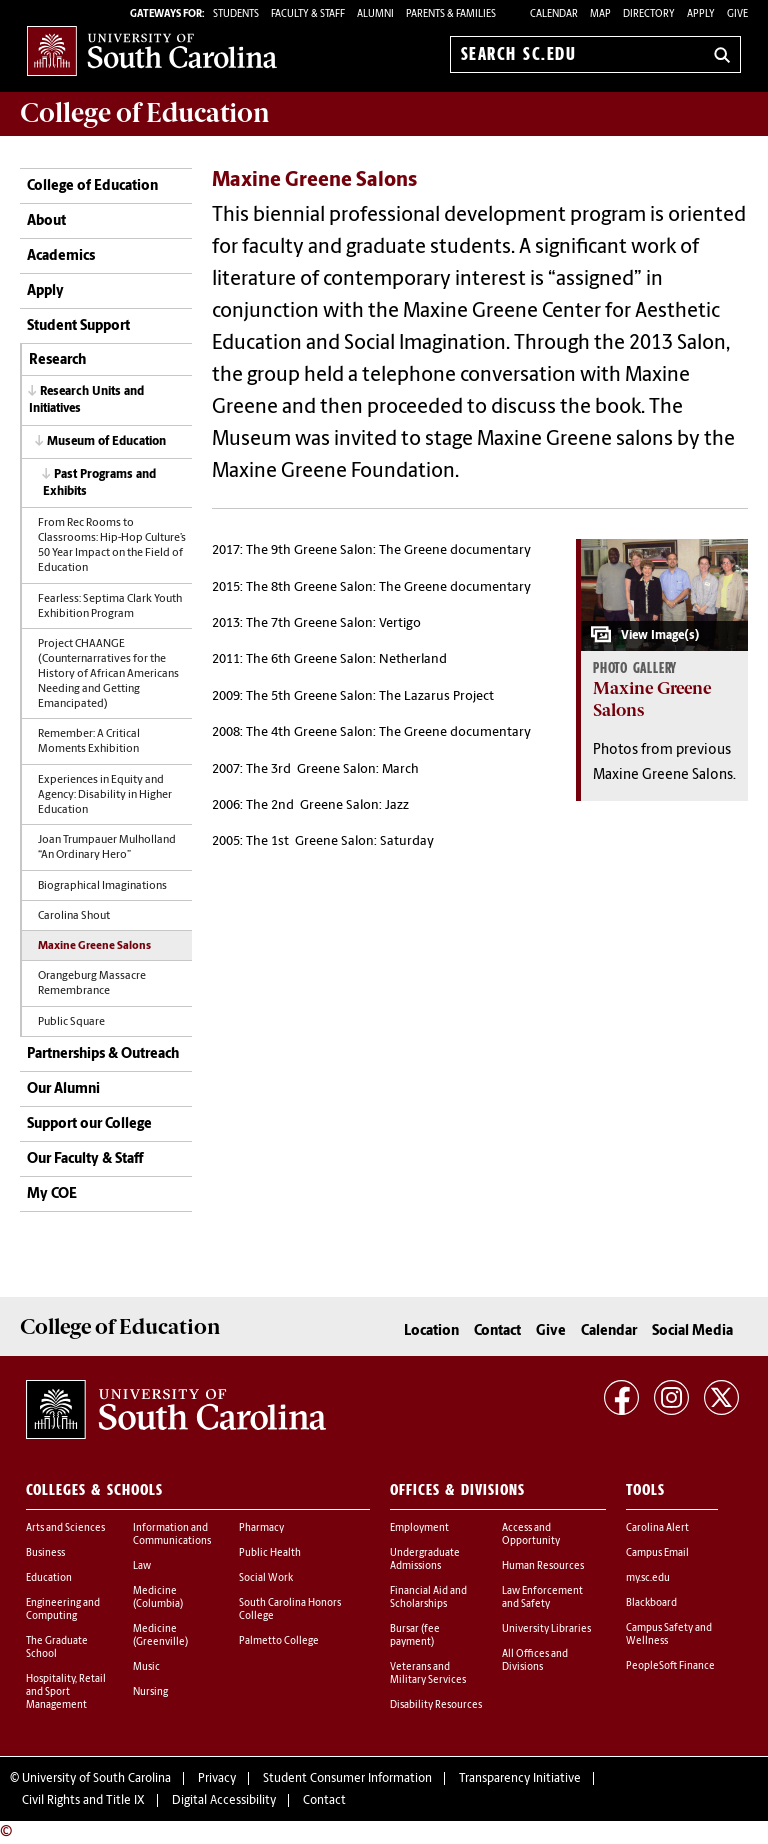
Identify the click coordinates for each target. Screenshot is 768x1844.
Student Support (78, 326)
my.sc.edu (648, 1578)
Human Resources (543, 1566)
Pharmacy (261, 1528)
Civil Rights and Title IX (83, 1801)
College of (145, 113)
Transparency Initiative (520, 1779)
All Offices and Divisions (535, 1661)
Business (45, 1553)
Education (49, 1578)
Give (737, 14)
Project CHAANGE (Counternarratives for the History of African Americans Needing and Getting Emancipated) (108, 674)
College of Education (92, 186)
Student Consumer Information (347, 1779)
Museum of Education (106, 442)
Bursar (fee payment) (415, 1636)
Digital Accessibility (224, 1801)
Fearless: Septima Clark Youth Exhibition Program (110, 607)
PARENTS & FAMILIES (451, 14)
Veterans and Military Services (428, 1674)
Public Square (71, 1022)
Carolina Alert (657, 1528)
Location (431, 1331)
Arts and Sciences (65, 1528)
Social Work (266, 1578)
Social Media (692, 1331)
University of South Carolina (96, 1779)
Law (142, 1566)
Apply (701, 14)
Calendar (554, 14)
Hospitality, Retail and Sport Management (66, 1692)
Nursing (150, 1692)
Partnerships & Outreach (103, 1054)
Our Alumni (63, 1089)
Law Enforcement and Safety (542, 1598)
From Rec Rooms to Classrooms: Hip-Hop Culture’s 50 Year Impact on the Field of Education (112, 546)
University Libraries (546, 1629)
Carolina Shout (74, 916)
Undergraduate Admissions (425, 1560)
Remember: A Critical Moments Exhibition (89, 742)
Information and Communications (172, 1535)
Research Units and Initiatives (86, 400)
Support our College (89, 1124)
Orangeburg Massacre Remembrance (92, 984)
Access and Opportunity (531, 1535)
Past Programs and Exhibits (99, 483)
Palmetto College (279, 1641)
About (46, 221)
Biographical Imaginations (102, 886)
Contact (497, 1331)
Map (600, 14)
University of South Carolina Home (152, 50)
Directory (649, 14)
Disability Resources (436, 1705)
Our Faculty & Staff (85, 1159)
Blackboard (651, 1603)
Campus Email (657, 1553)
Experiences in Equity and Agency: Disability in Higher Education (105, 795)
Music (146, 1667)
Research (57, 360)
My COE (52, 1194)
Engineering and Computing (63, 1610)
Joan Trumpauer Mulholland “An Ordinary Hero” (107, 848)
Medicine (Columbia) (158, 1598)
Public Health (270, 1553)
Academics (61, 256)
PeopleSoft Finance (670, 1666)
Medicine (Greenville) (160, 1636)
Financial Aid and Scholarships (428, 1598)
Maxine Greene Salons (94, 946)
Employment (419, 1528)
